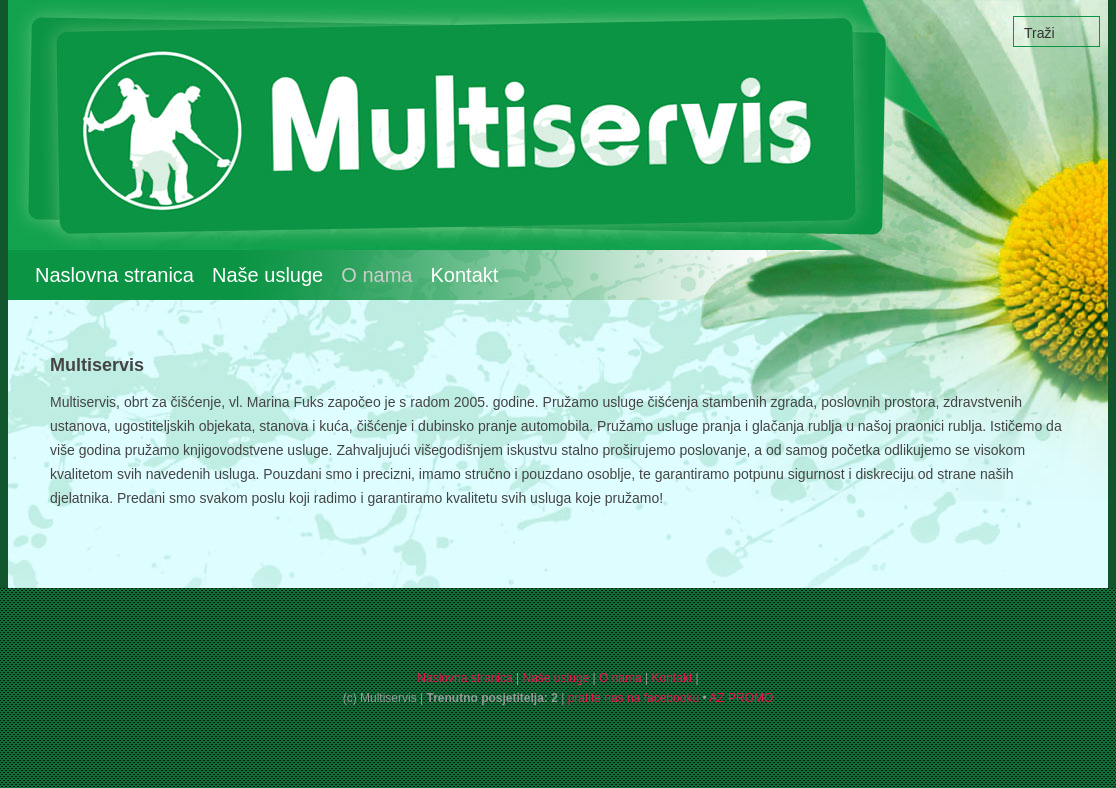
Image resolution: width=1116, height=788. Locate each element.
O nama (620, 678)
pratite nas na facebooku (633, 698)
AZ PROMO (741, 698)
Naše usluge (267, 275)
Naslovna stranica (114, 275)
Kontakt (465, 275)
